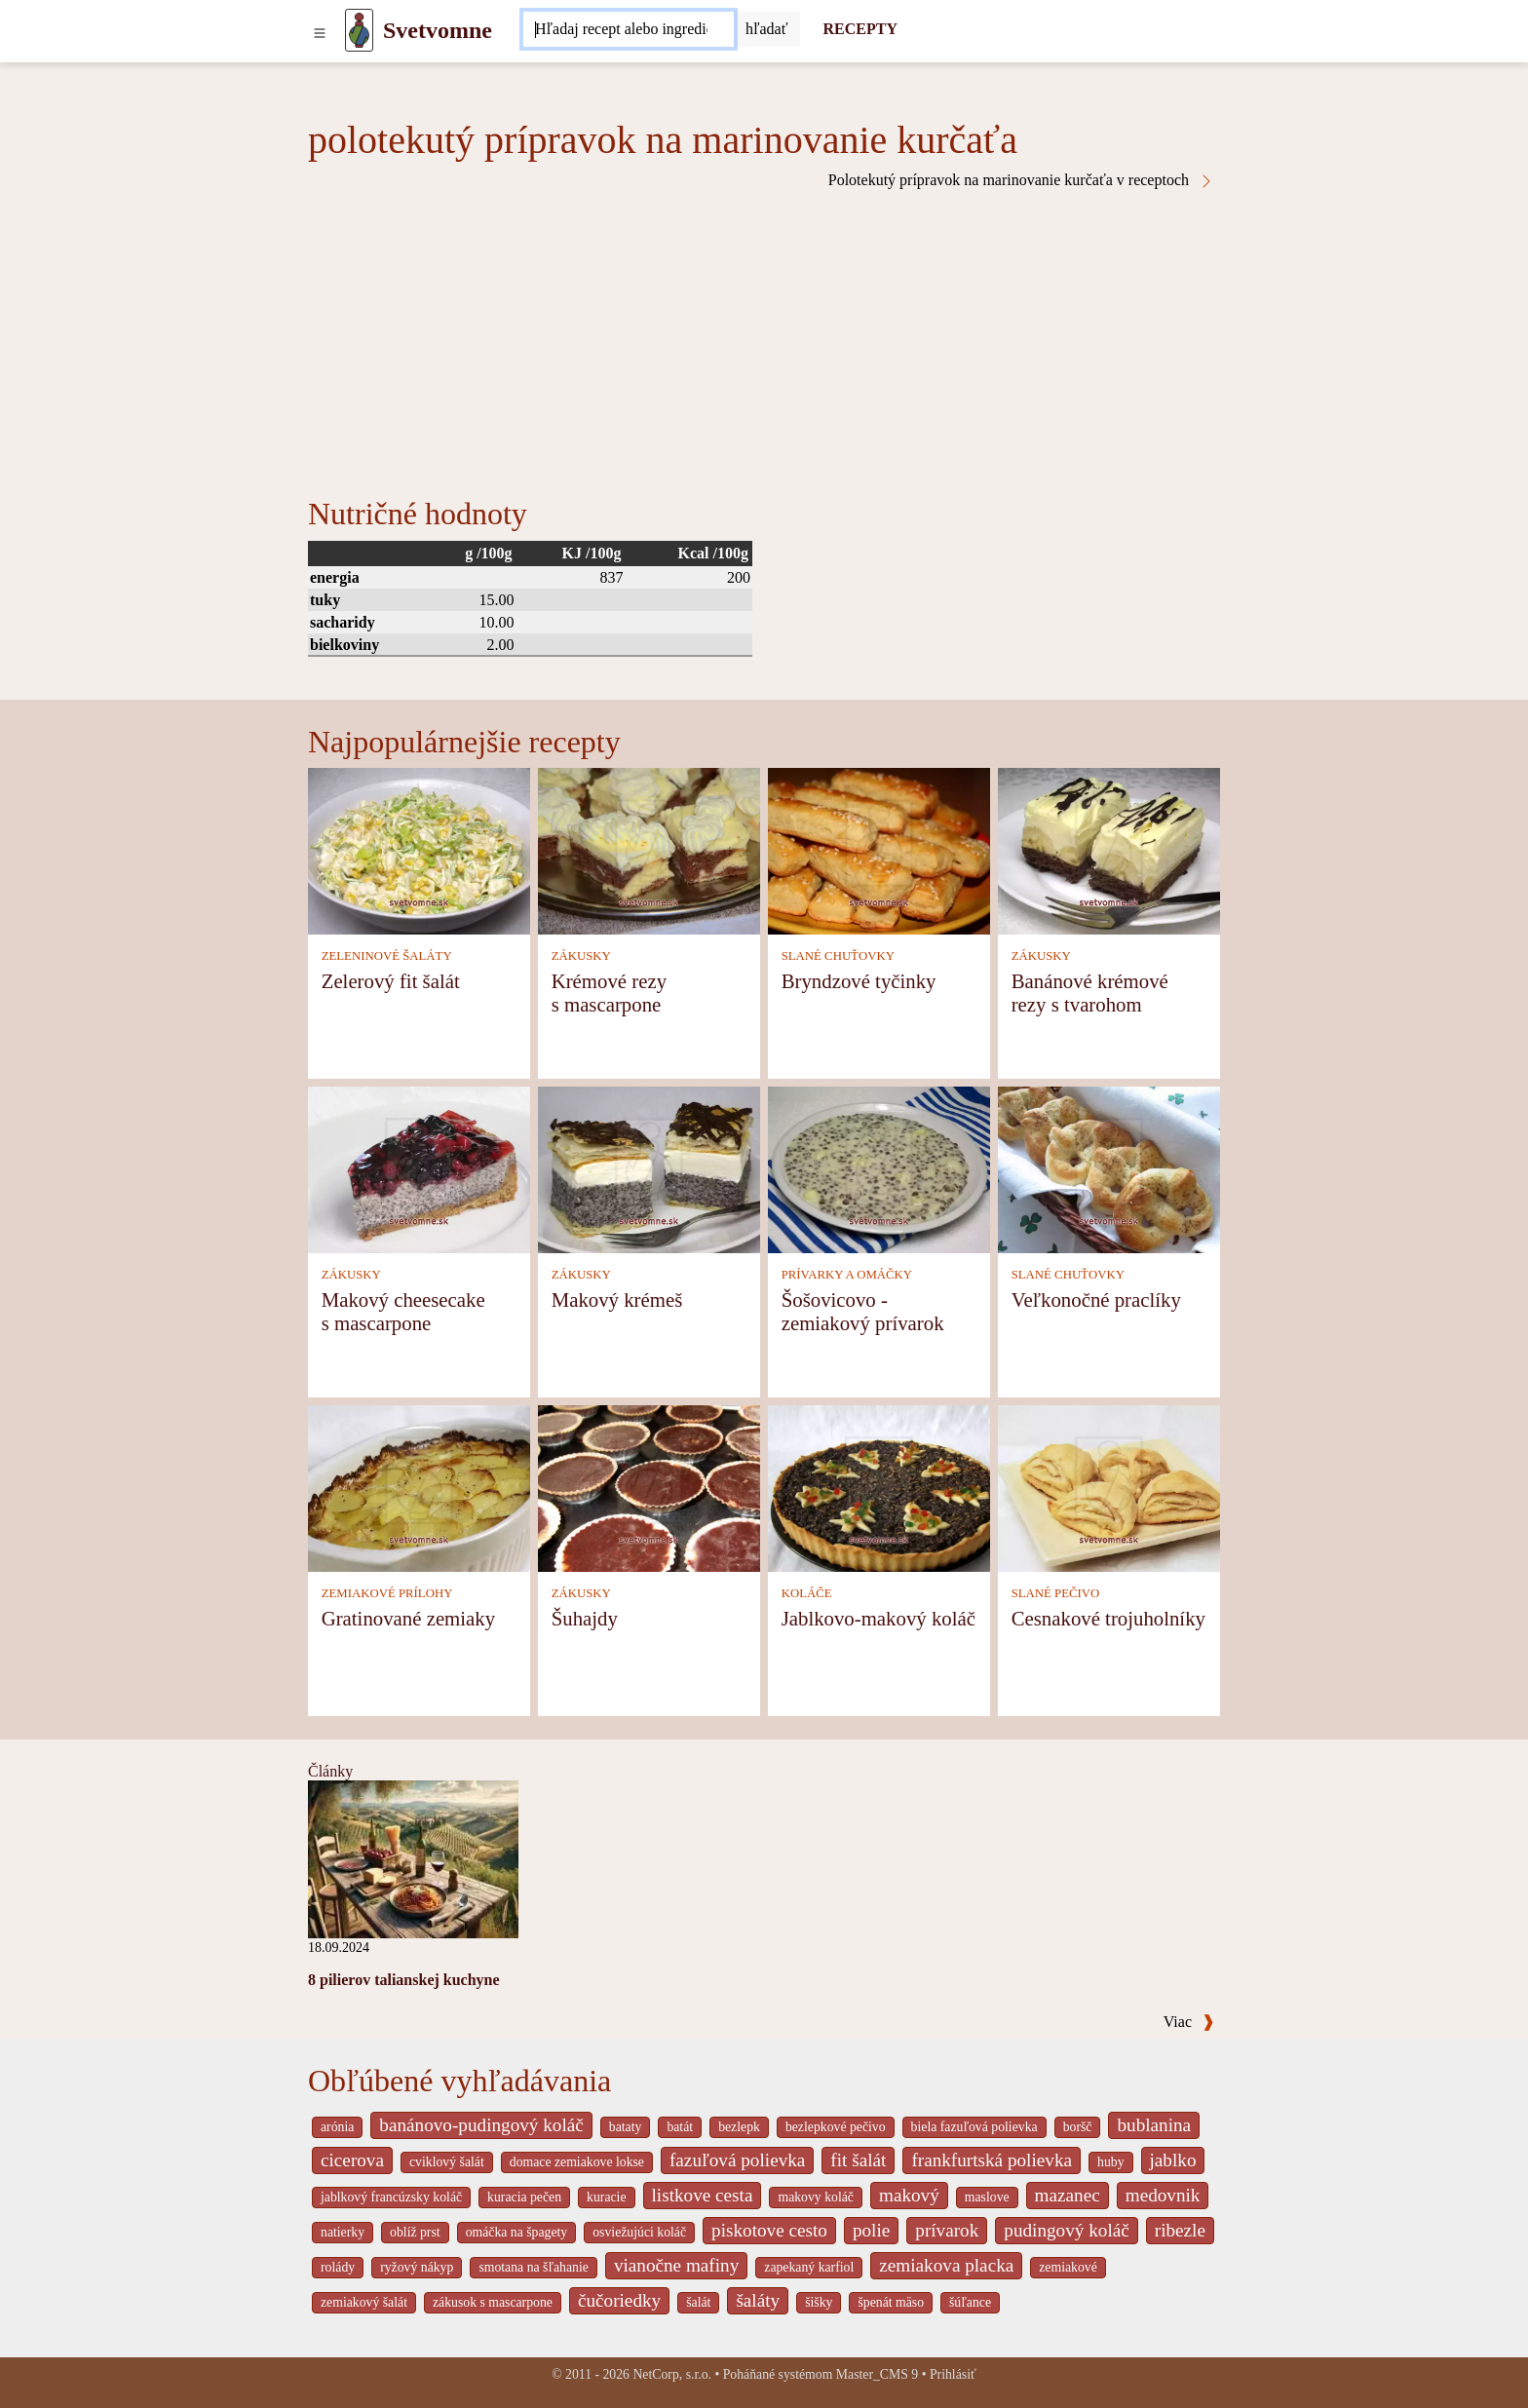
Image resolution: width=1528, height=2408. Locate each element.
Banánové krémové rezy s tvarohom (1090, 992)
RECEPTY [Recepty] (860, 28)
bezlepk (739, 2127)
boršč (1077, 2127)
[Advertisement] (764, 335)
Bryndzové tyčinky (859, 981)
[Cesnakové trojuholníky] (1109, 1486)
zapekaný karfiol (809, 2267)
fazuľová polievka (737, 2160)
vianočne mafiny (676, 2265)
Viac (1189, 2021)
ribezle (1180, 2230)
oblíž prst (415, 2232)
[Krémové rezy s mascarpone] (649, 849)
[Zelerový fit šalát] (419, 849)
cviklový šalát (446, 2162)
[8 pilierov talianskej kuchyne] (413, 1858)
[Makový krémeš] (649, 1168)
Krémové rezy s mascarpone (609, 992)
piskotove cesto (769, 2230)
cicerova (352, 2160)
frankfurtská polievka (991, 2160)
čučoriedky (619, 2300)
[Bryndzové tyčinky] (879, 849)
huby (1111, 2162)
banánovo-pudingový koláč (481, 2125)
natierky (342, 2232)
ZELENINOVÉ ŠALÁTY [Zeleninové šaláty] (387, 956)
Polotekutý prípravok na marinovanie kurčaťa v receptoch (1021, 180)
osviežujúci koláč (639, 2232)
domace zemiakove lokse (577, 2162)
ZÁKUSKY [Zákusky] (581, 956)
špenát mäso (891, 2302)
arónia (337, 2127)
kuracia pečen (524, 2197)
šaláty (758, 2300)
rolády (338, 2267)
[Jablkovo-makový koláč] (879, 1486)
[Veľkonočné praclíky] (1109, 1168)
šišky (818, 2302)
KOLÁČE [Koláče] (807, 1593)
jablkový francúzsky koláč (391, 2197)
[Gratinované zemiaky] (419, 1486)
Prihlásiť (953, 2374)
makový (909, 2195)
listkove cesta (702, 2195)
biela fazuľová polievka (974, 2127)
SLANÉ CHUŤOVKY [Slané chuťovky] (838, 956)
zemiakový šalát (364, 2302)
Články (330, 1771)
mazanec (1067, 2195)
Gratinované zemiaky (408, 1618)
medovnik (1163, 2195)
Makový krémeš (617, 1299)
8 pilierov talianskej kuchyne (404, 1979)
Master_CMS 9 (877, 2374)
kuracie (606, 2197)
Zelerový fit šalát (391, 981)
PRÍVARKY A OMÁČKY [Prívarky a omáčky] (847, 1274)
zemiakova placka (946, 2265)
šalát (698, 2302)
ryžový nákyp (416, 2267)
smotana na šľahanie (533, 2267)
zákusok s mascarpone (493, 2302)
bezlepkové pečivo (835, 2127)
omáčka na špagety (517, 2232)
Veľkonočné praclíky (1096, 1299)
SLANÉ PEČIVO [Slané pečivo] (1056, 1593)
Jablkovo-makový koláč (878, 1618)
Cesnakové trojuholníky (1108, 1618)
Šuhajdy (585, 1618)
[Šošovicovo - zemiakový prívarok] (879, 1168)
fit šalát (858, 2160)
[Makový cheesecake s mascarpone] (419, 1168)
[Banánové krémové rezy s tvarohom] (1109, 849)
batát (680, 2127)
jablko (1173, 2160)
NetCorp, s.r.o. (671, 2374)
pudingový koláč (1066, 2230)
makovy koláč (816, 2197)
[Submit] (767, 29)
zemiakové (1068, 2267)
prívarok (946, 2230)
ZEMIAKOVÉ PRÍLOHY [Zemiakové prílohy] (387, 1593)
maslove (987, 2197)
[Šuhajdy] (649, 1486)
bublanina (1154, 2125)
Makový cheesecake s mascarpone (403, 1311)
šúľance (970, 2302)
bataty (625, 2127)
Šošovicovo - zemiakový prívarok (863, 1311)
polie (871, 2230)
